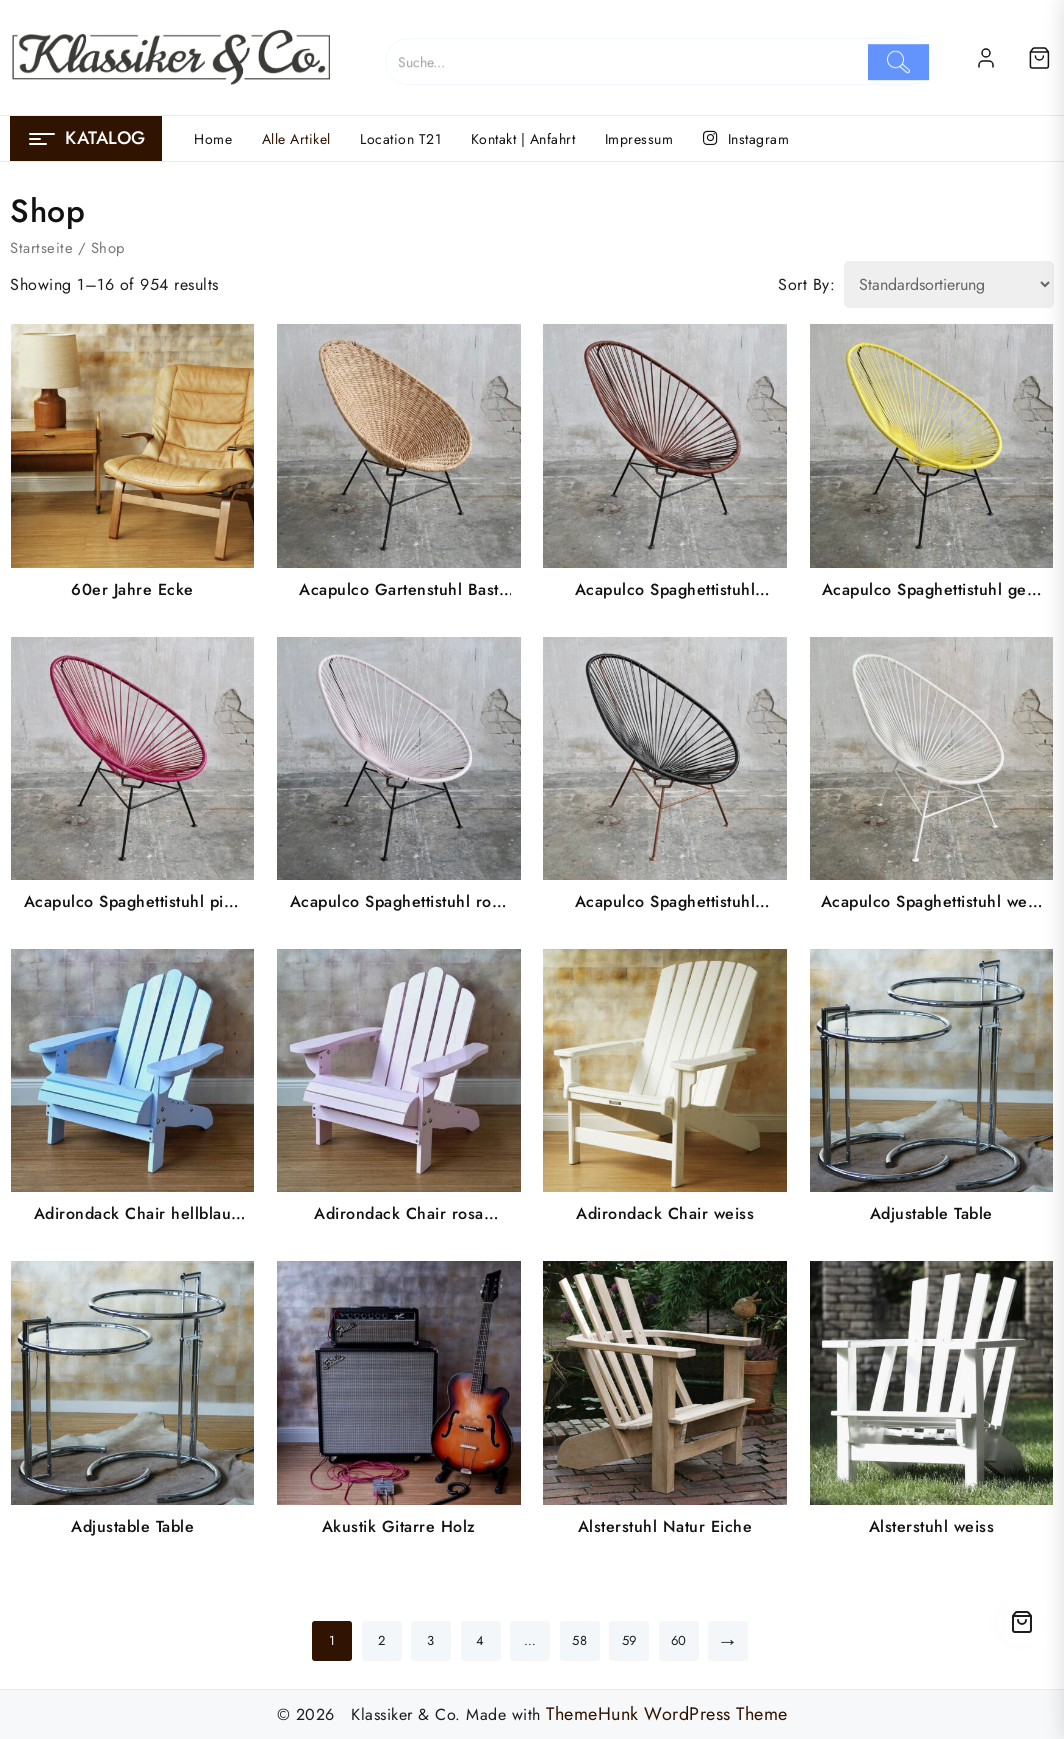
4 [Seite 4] (480, 1640)
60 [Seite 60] (679, 1640)
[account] (986, 58)
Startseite (41, 248)
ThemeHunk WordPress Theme (667, 1714)
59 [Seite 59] (629, 1640)
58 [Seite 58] (579, 1640)
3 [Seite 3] (431, 1640)
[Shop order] (949, 284)
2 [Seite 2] (382, 1640)
